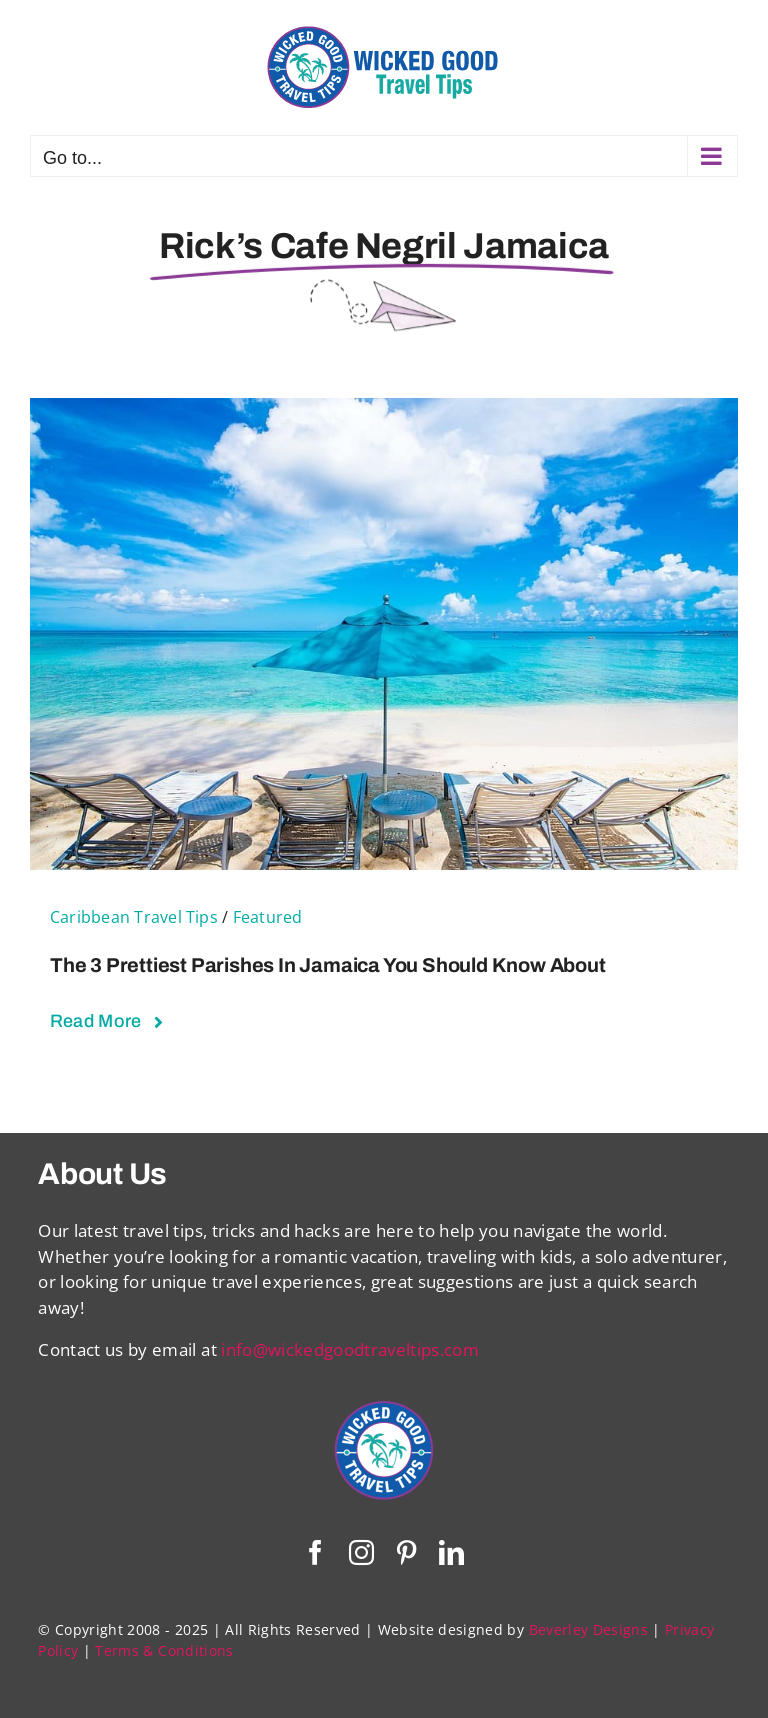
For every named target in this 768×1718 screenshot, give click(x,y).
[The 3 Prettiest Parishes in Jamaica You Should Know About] (384, 410)
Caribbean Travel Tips (134, 917)
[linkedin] (451, 1552)
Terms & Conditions (164, 1650)
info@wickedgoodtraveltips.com (350, 1349)
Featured (268, 917)
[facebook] (315, 1552)
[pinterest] (406, 1552)
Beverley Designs (588, 1629)
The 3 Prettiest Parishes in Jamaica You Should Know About (328, 965)
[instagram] (361, 1552)
